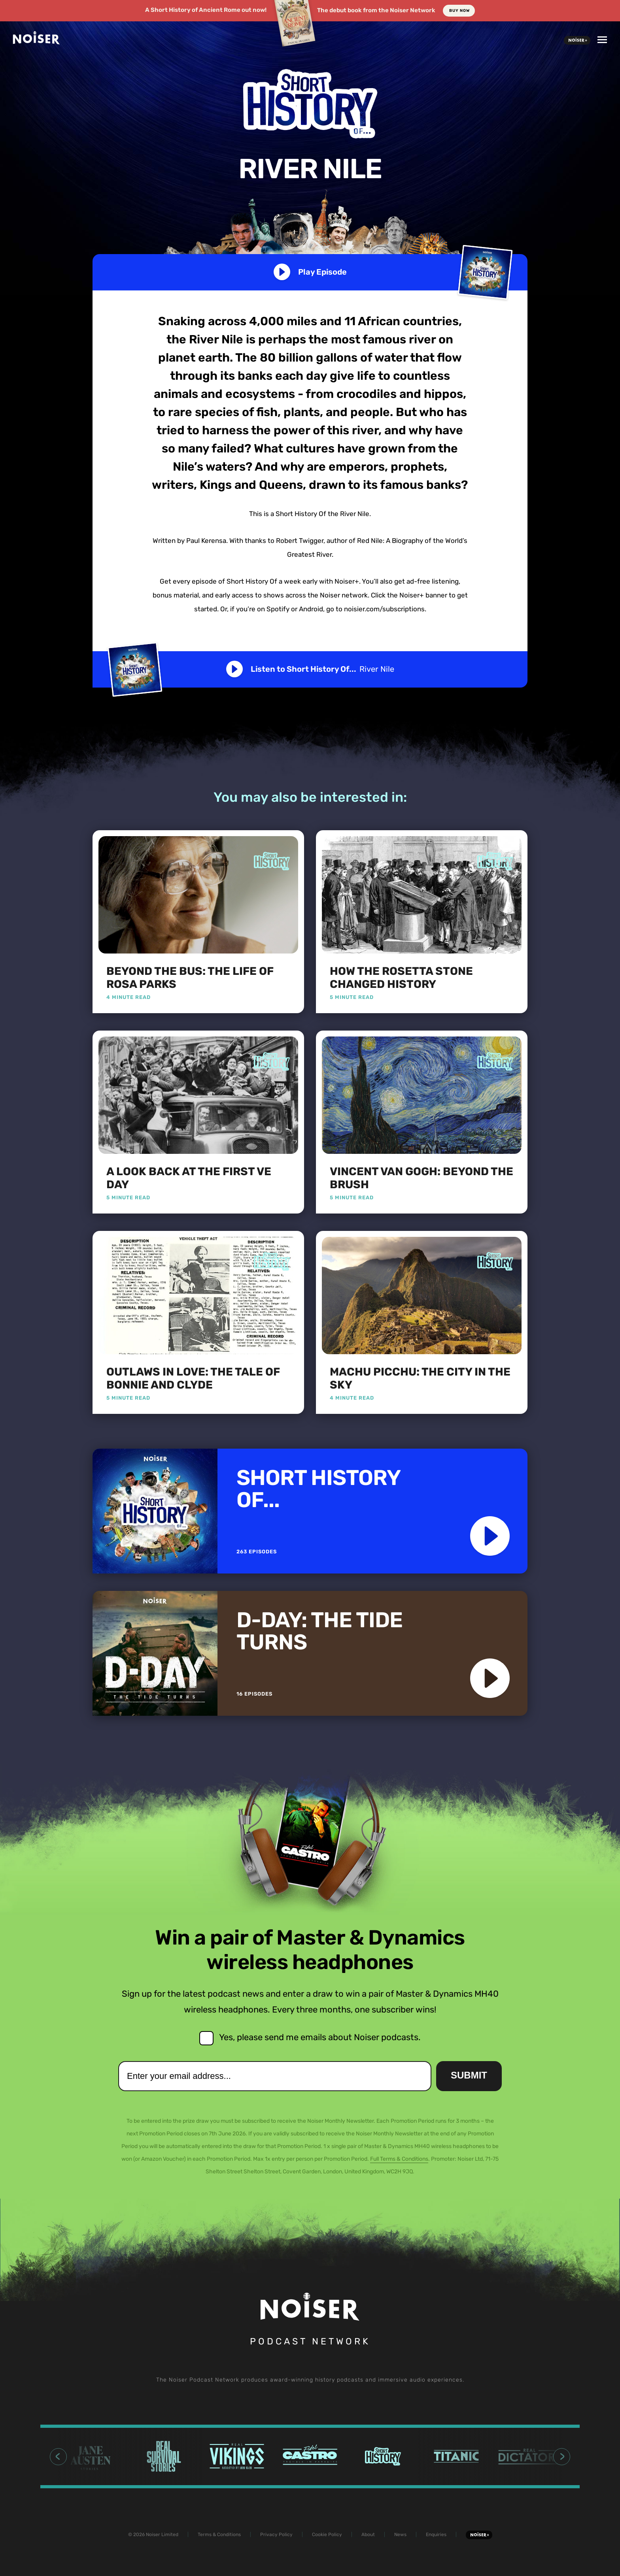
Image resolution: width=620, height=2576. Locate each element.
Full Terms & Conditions (399, 2159)
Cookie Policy (327, 2534)
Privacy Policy (276, 2534)
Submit (469, 2075)
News (400, 2534)
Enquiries (436, 2534)
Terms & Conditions (219, 2534)
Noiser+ (577, 40)
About (368, 2534)
